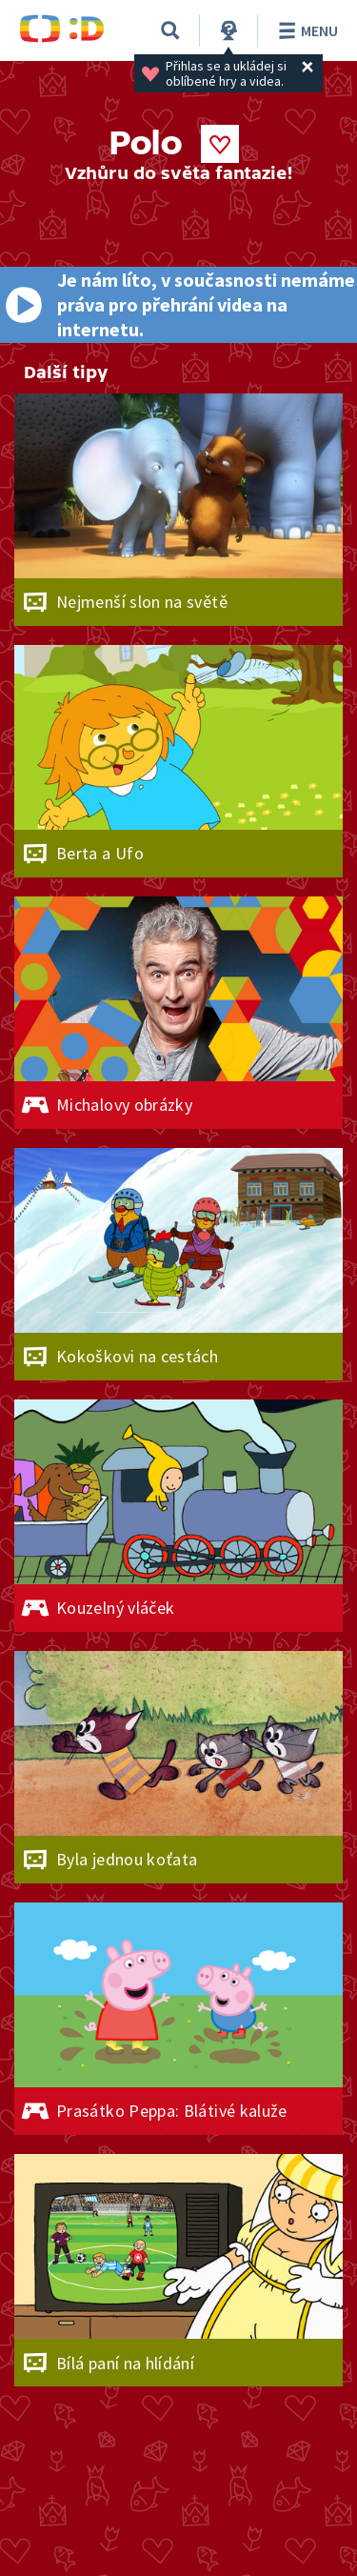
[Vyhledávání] (170, 30)
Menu (305, 30)
